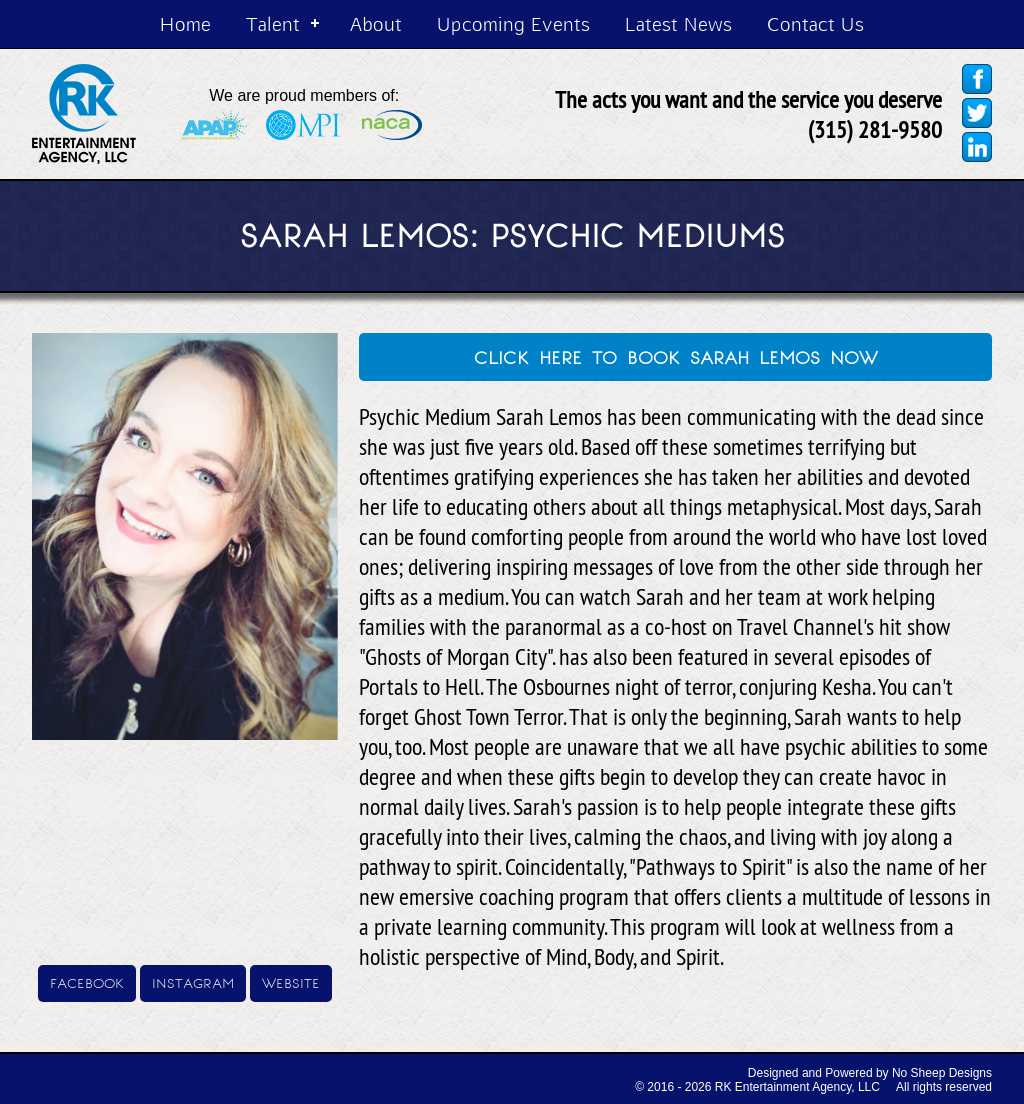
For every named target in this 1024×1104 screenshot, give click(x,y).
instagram (193, 981)
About (376, 23)
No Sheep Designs (942, 1073)
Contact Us (815, 23)
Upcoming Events (513, 23)
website (291, 981)
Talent (273, 23)
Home (185, 23)
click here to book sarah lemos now (676, 355)
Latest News (678, 23)
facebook (87, 981)
